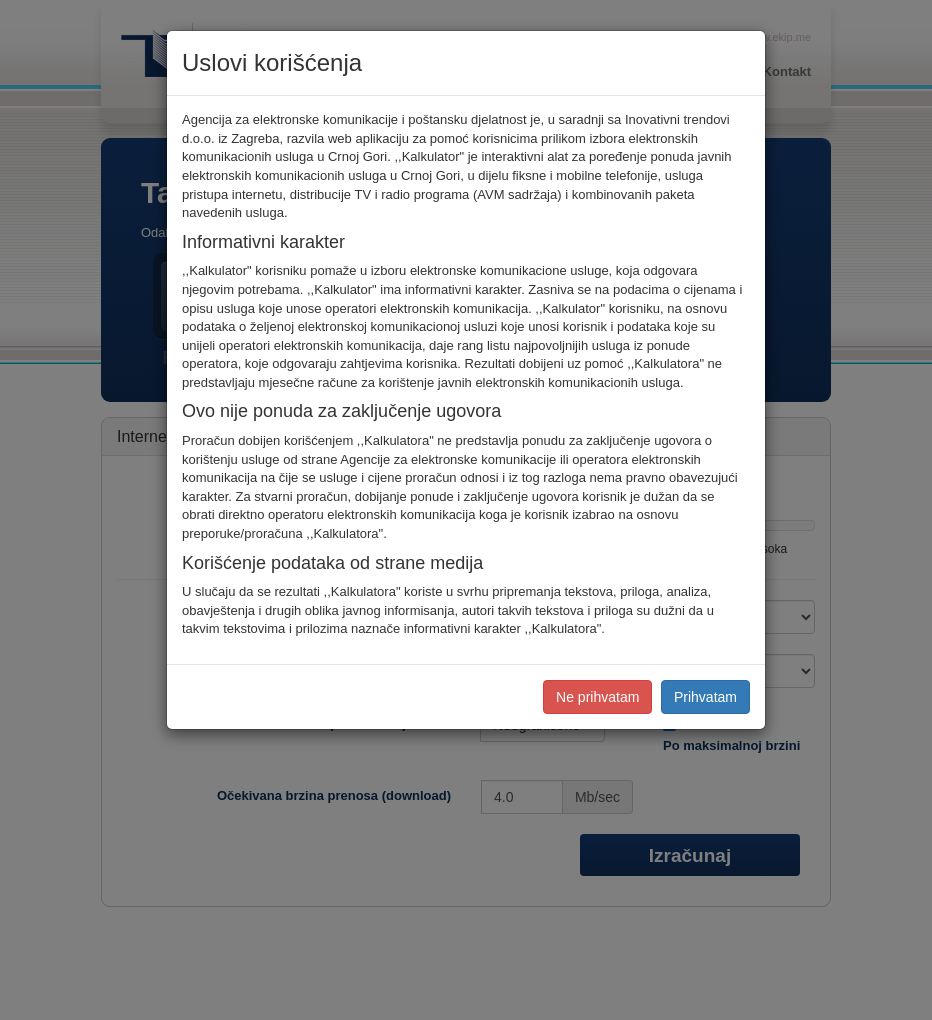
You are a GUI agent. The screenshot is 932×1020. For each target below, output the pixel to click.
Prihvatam (705, 697)
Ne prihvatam (597, 697)
